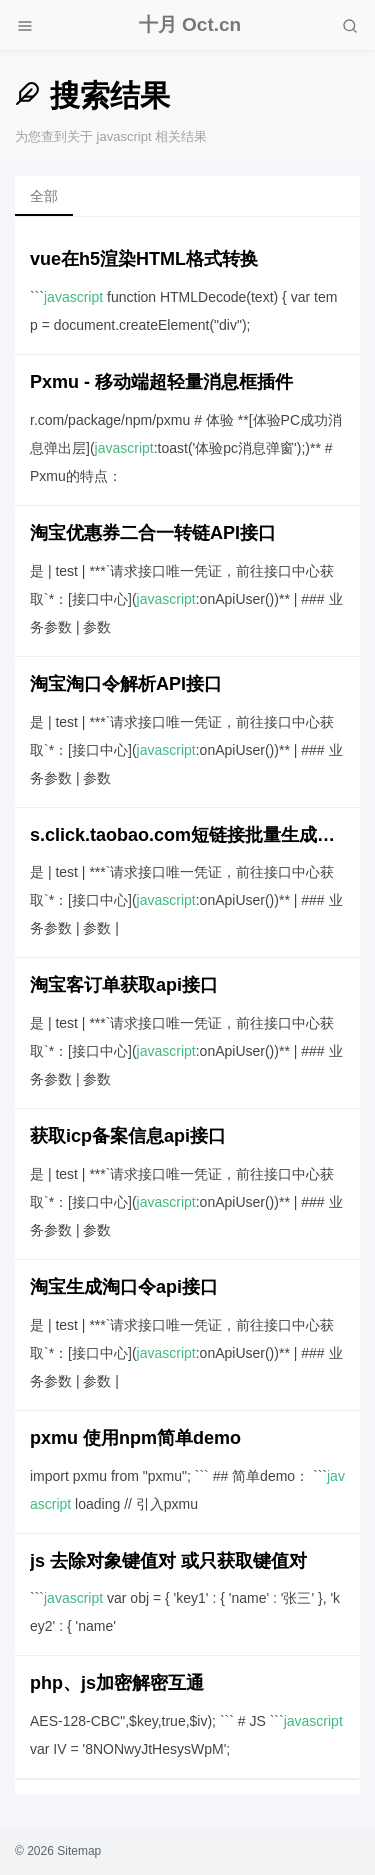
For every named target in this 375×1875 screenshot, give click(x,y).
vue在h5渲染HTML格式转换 (144, 259)
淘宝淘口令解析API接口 (126, 684)
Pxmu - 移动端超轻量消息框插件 (161, 382)
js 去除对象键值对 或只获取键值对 (168, 1561)
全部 (44, 196)
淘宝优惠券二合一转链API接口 (153, 533)
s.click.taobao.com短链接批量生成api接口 (187, 835)
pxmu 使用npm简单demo (135, 1438)
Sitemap (79, 1851)
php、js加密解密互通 (117, 1683)
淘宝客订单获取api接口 (124, 985)
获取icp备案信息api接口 (128, 1136)
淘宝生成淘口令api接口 (124, 1287)
